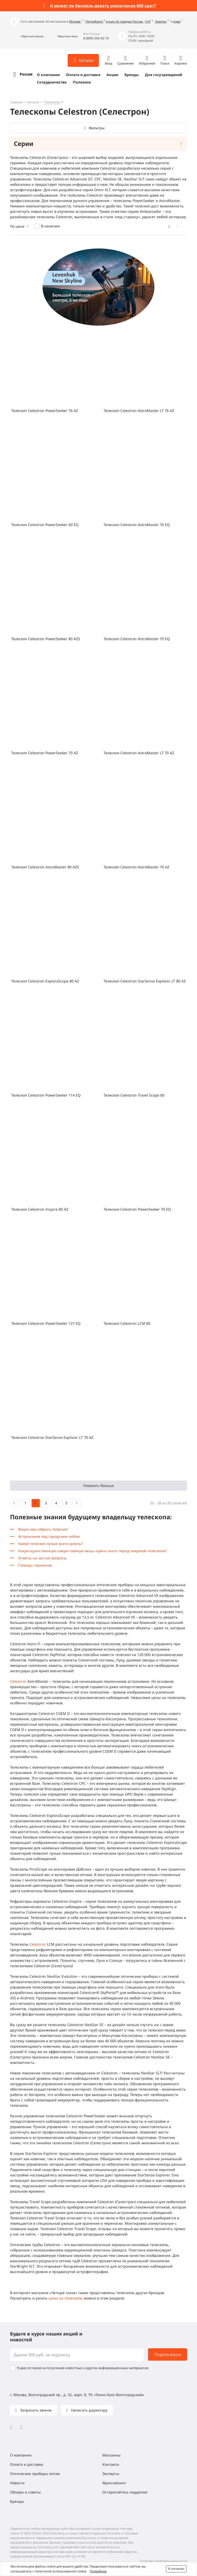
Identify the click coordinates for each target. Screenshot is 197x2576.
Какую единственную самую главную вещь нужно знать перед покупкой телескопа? (92, 1550)
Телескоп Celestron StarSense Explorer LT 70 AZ (52, 1437)
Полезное (82, 82)
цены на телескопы (65, 2298)
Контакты (110, 2464)
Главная (16, 102)
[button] (27, 36)
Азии (176, 21)
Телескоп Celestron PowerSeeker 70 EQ (137, 1209)
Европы (160, 21)
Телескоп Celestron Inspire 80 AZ (39, 1209)
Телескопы (52, 102)
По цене (17, 226)
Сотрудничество (52, 82)
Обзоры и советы (25, 2492)
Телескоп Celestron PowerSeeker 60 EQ (44, 524)
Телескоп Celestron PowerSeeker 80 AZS (45, 638)
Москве (75, 21)
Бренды (131, 74)
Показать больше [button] (98, 1485)
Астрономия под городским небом (49, 1536)
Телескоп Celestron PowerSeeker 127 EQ (46, 1323)
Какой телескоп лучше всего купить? (50, 1543)
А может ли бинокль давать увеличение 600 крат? (103, 5)
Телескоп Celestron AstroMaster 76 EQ (137, 524)
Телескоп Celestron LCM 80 (127, 1323)
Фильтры (97, 127)
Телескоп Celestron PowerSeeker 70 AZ (44, 752)
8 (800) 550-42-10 (96, 38)
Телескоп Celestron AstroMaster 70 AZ (136, 866)
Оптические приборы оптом (35, 2473)
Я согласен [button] (176, 2568)
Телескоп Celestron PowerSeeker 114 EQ (46, 1095)
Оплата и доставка (83, 74)
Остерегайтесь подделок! (124, 2492)
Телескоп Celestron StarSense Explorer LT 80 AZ (145, 981)
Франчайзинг (114, 2482)
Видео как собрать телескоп (43, 1529)
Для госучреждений (163, 74)
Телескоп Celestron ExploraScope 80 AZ (45, 981)
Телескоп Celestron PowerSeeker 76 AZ (44, 410)
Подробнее (98, 2571)
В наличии (50, 226)
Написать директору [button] (88, 2410)
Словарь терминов (35, 1565)
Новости (17, 2482)
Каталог (33, 102)
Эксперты (110, 2473)
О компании (48, 74)
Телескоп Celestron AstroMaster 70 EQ (137, 638)
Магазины (111, 2455)
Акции (112, 74)
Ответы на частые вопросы (42, 1558)
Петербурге (94, 21)
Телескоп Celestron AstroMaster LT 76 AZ (139, 410)
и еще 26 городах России (124, 21)
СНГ (148, 21)
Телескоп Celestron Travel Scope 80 (134, 1095)
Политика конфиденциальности (163, 2561)
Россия (26, 74)
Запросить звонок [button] (35, 2410)
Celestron (18, 1681)
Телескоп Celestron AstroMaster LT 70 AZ (139, 752)
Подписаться (167, 2354)
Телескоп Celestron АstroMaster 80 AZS (45, 866)
